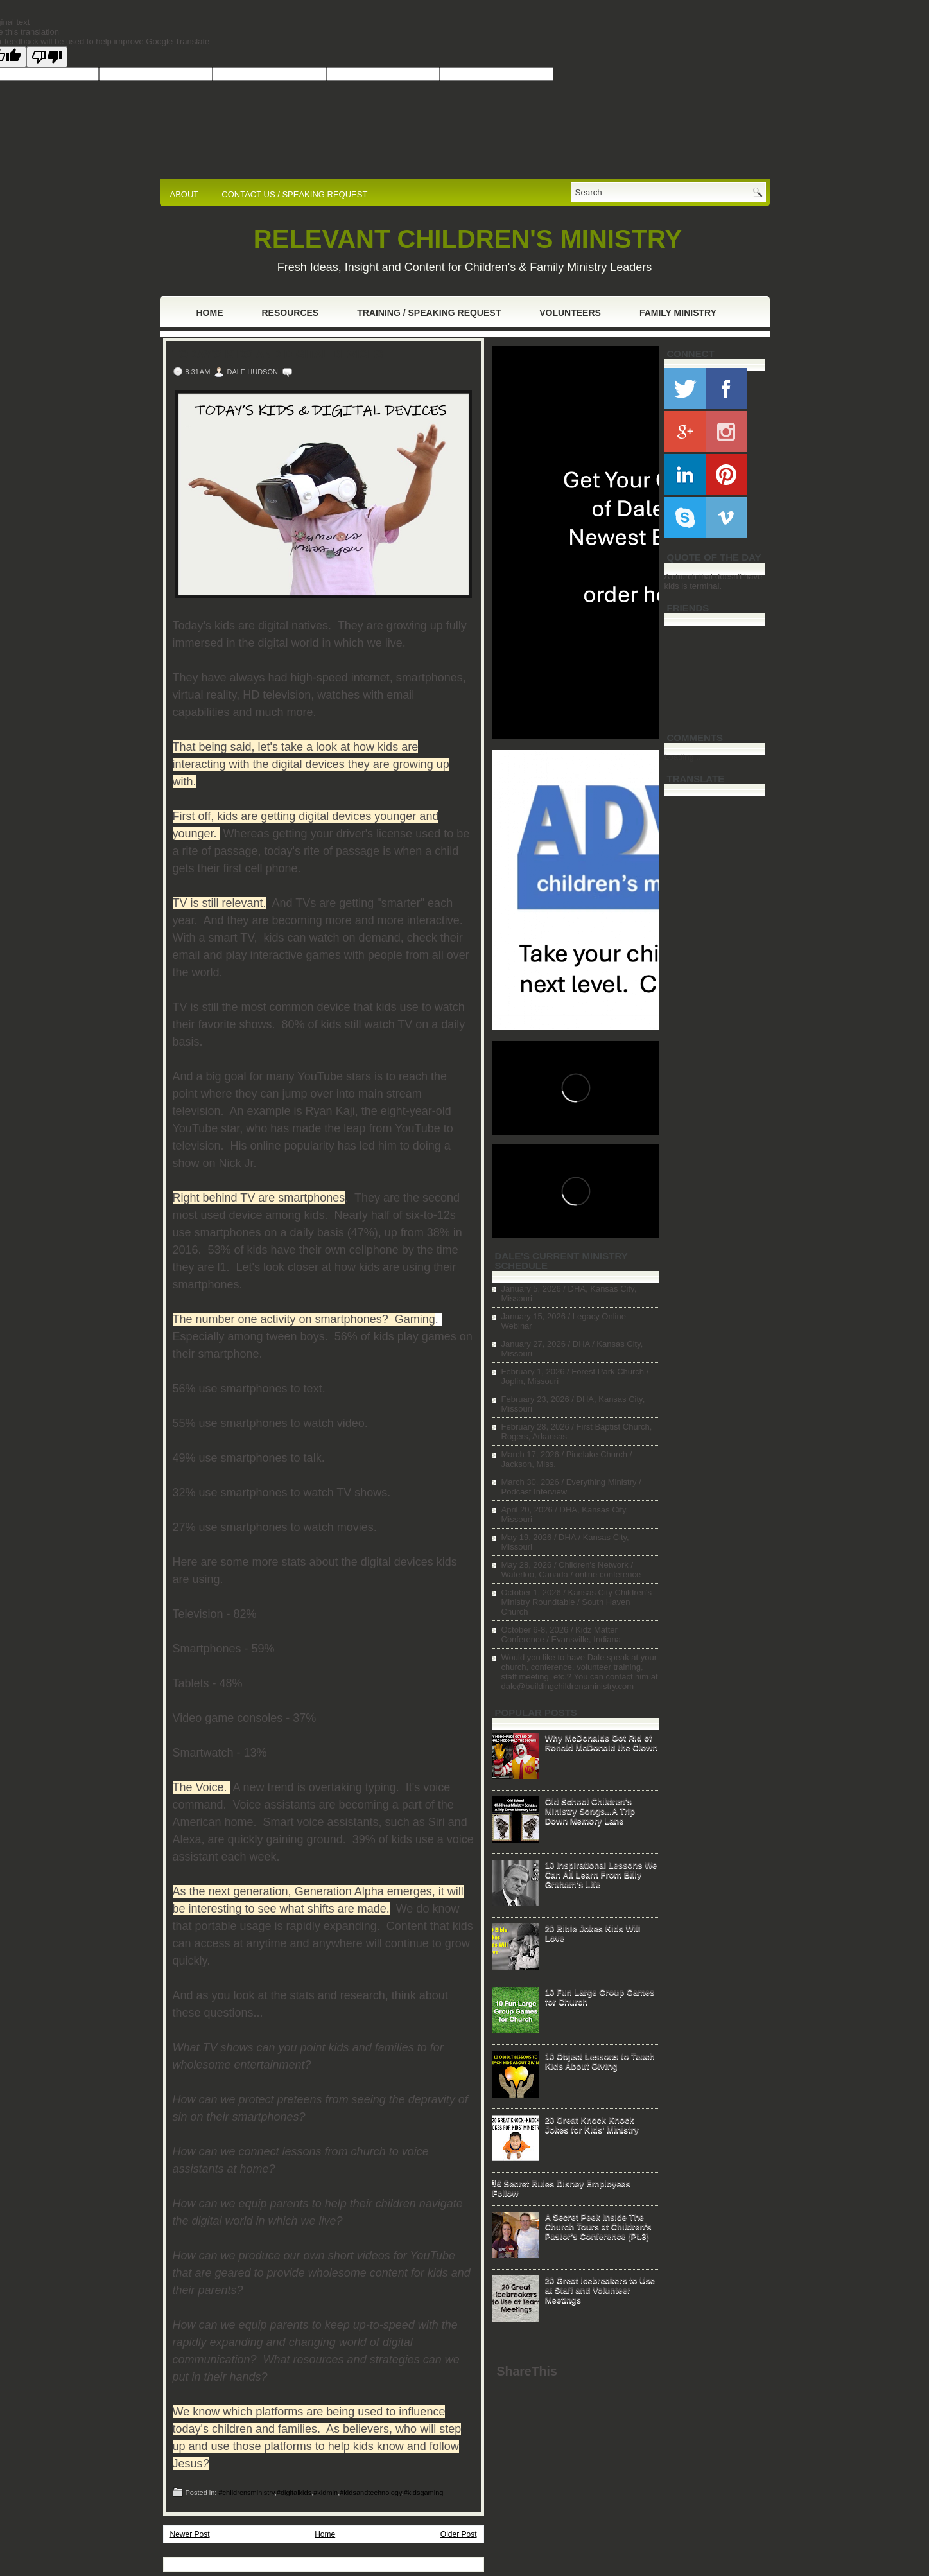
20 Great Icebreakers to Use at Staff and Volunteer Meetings (600, 2289)
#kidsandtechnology (370, 2492)
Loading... (682, 757)
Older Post (458, 2534)
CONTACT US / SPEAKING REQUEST (294, 194)
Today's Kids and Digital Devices (278, 354)
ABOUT (184, 194)
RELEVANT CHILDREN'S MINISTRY (468, 239)
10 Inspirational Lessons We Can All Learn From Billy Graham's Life (601, 1874)
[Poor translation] (46, 56)
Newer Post (190, 2534)
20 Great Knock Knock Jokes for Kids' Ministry (592, 2124)
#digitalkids (294, 2492)
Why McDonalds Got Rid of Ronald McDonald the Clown (601, 1742)
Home (209, 313)
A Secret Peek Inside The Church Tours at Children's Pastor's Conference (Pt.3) (598, 2226)
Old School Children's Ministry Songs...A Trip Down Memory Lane (590, 1810)
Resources (290, 313)
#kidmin (325, 2492)
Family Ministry (677, 313)
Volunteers (570, 313)
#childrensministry (246, 2492)
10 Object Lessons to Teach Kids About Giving (600, 2061)
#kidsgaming (424, 2492)
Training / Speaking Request (429, 313)
